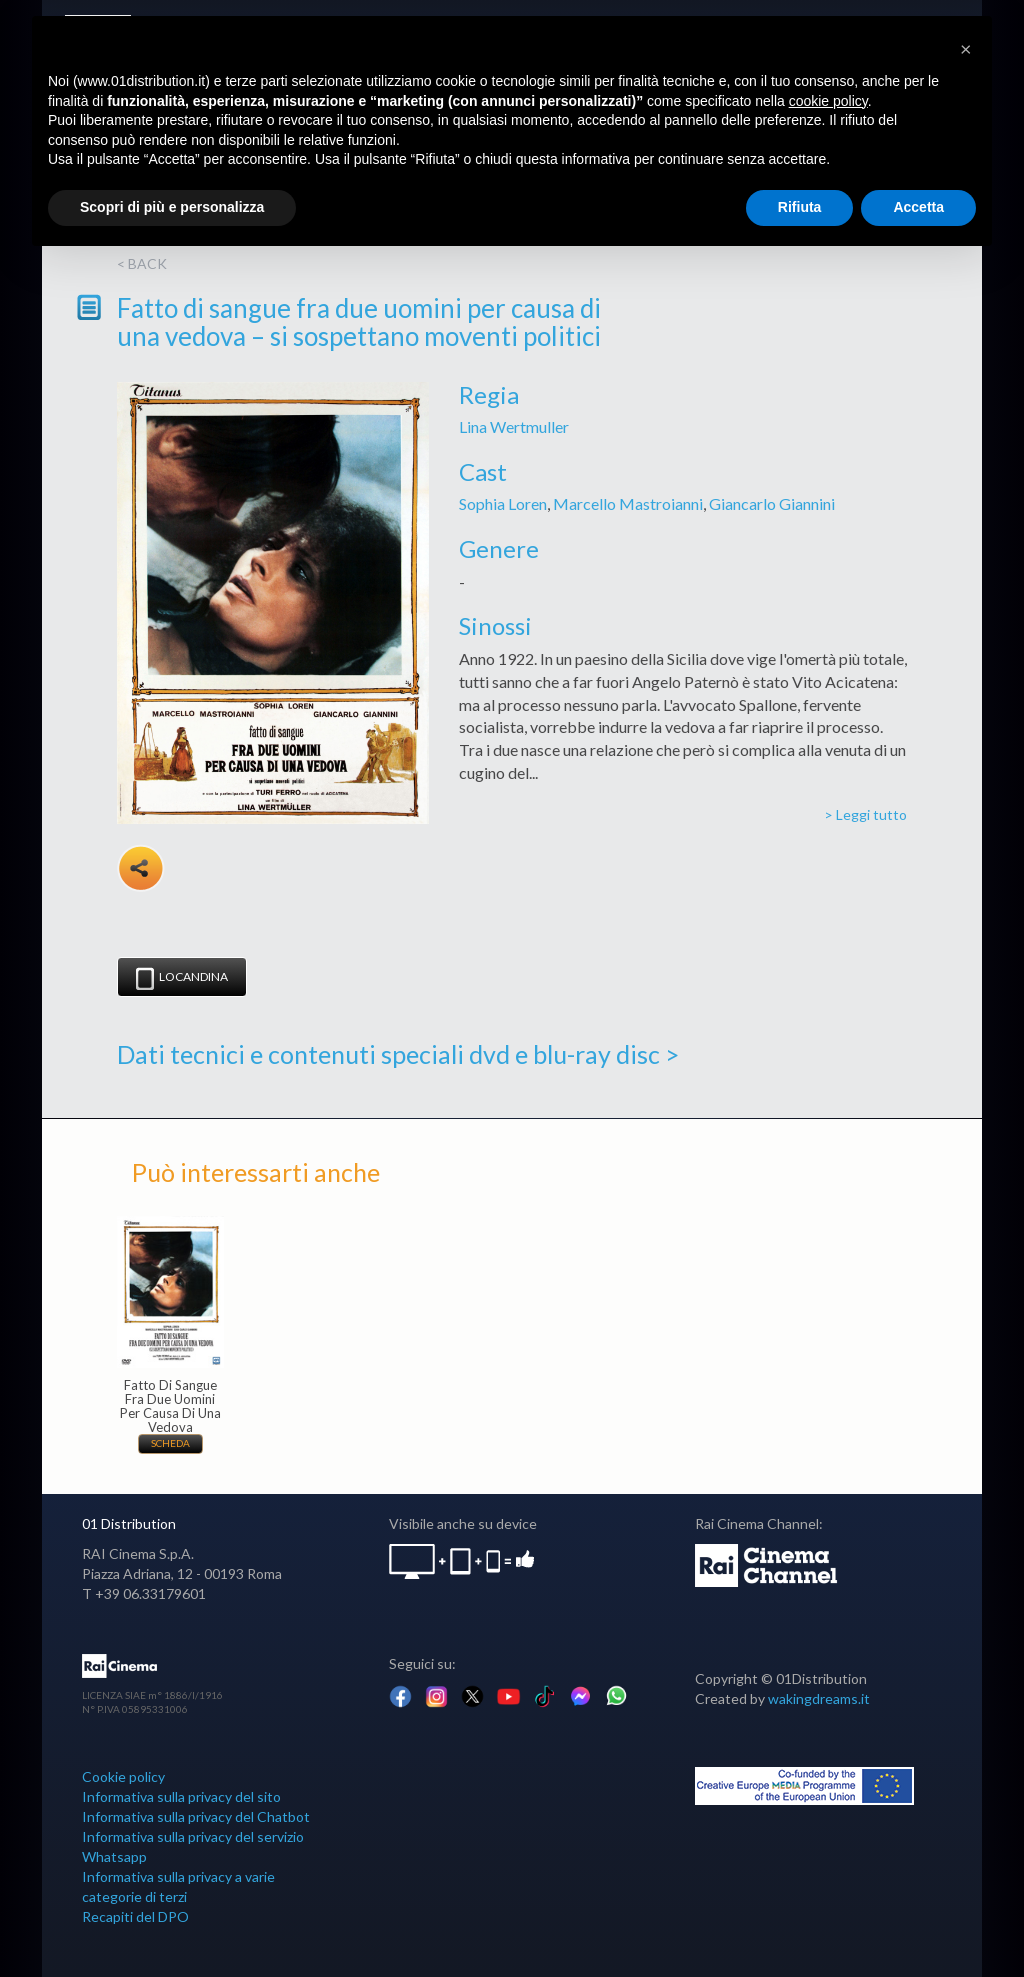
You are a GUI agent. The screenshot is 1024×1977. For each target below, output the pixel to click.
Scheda (170, 1443)
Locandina (182, 978)
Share (141, 868)
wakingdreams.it (819, 1698)
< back (142, 263)
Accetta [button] (918, 207)
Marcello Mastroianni (628, 503)
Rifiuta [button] (800, 207)
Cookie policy (123, 1776)
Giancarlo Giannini (772, 503)
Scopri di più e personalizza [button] (172, 207)
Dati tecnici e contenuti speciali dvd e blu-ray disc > (398, 1054)
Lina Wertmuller (514, 426)
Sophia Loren (503, 503)
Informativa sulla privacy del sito (181, 1796)
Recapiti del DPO (135, 1916)
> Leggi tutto (865, 814)
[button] (966, 48)
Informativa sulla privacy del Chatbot (196, 1816)
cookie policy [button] (828, 101)
